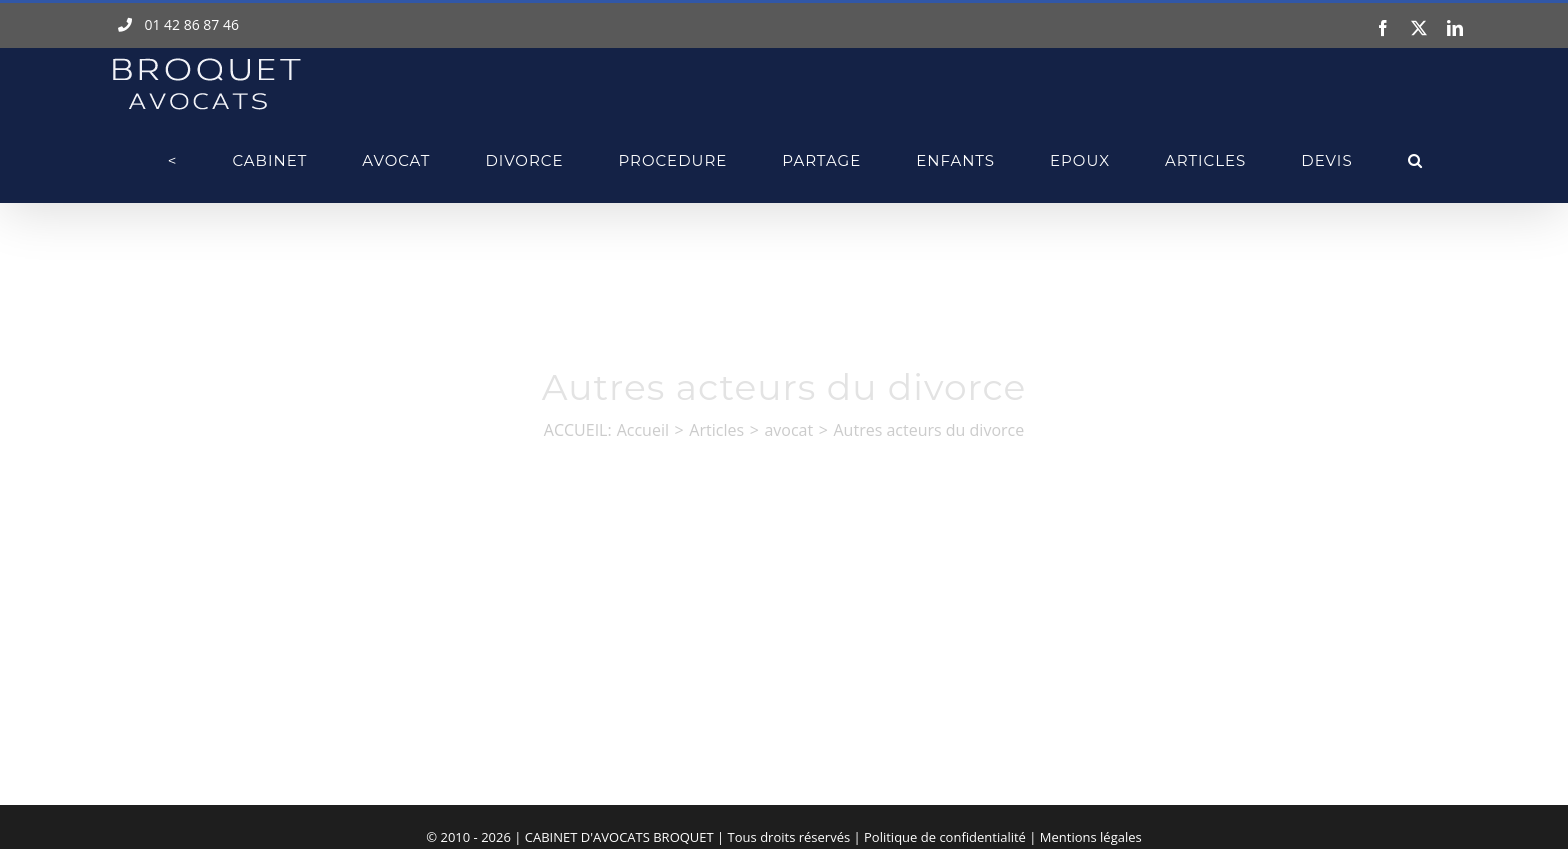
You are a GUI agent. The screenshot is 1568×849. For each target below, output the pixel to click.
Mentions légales (1091, 837)
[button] (1415, 160)
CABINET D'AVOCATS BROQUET (619, 837)
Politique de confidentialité (945, 837)
